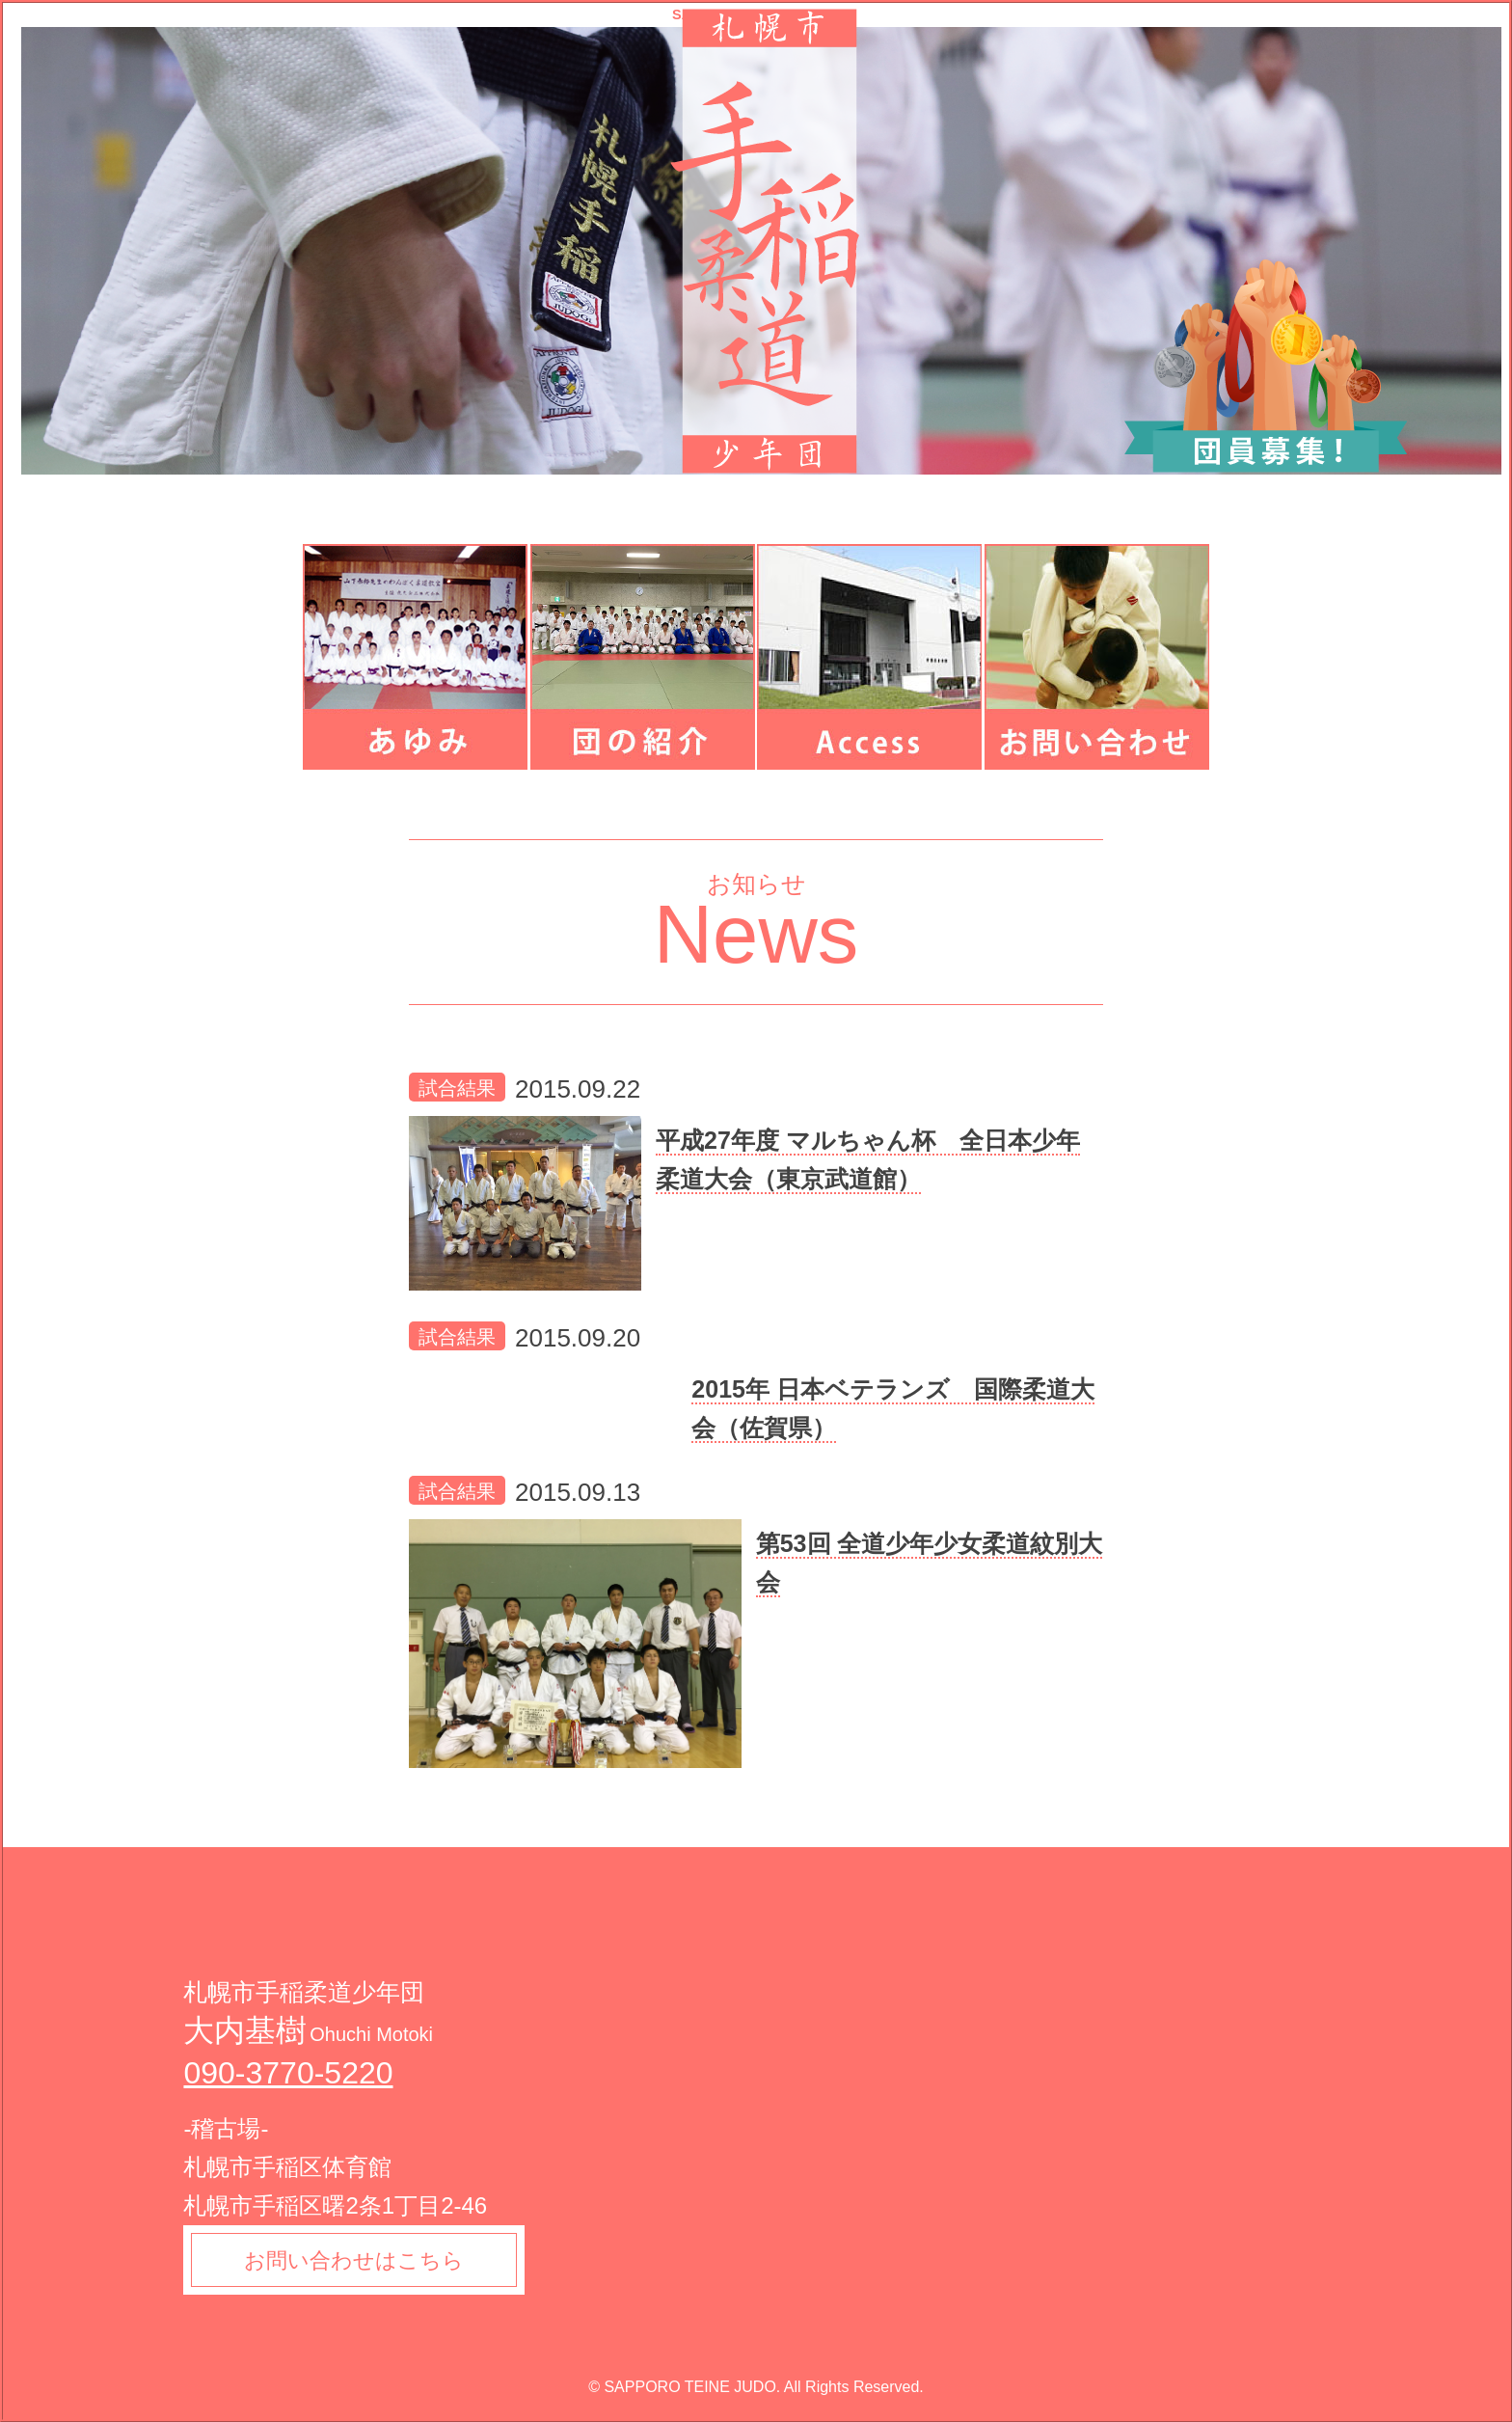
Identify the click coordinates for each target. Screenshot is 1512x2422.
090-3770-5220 (287, 2072)
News (756, 934)
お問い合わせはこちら (355, 2260)
